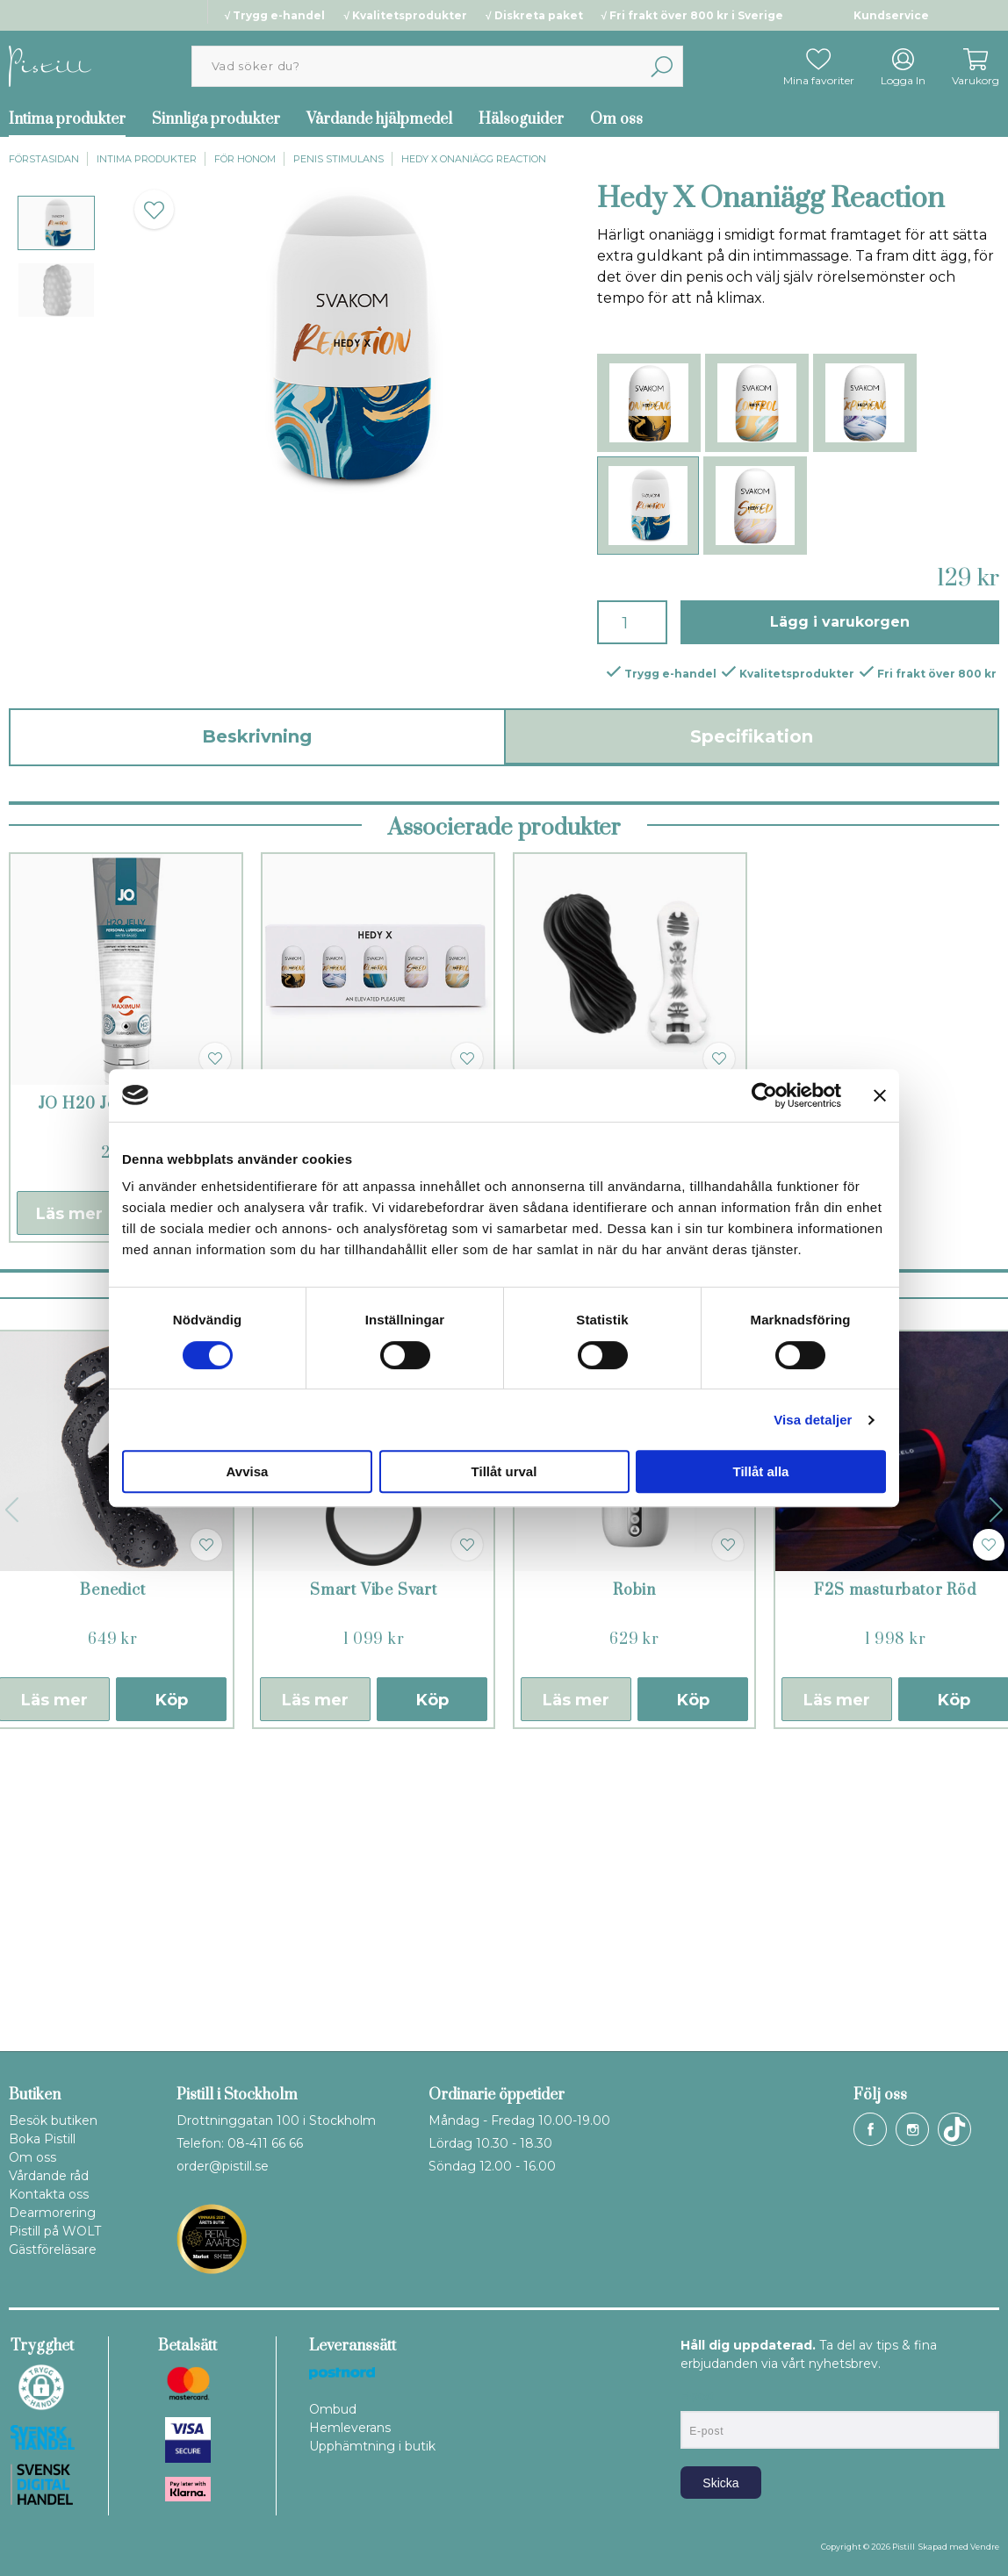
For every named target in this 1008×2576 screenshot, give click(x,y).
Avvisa (248, 1471)
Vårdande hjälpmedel (379, 119)
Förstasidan (44, 159)
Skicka (720, 2483)
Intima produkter (147, 159)
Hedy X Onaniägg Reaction (473, 159)
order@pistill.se (222, 2166)
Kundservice (891, 15)
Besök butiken (53, 2120)
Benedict (112, 1881)
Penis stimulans (338, 159)
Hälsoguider (521, 119)
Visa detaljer (813, 1419)
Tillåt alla (761, 1471)
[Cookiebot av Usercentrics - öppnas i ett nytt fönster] (764, 1095)
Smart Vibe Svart (373, 1881)
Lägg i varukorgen (840, 622)
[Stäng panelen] (880, 1095)
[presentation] (56, 223)
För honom (245, 159)
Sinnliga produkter (216, 119)
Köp (171, 1991)
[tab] (56, 223)
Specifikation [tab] (751, 736)
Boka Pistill (42, 2139)
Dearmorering (52, 2213)
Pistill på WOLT (55, 2231)
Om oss (616, 119)
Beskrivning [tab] (257, 736)
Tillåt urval (504, 1471)
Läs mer (69, 1505)
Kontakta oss (49, 2194)
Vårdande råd (49, 2176)
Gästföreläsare (53, 2249)
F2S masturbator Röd (895, 1881)
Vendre (984, 2546)
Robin (634, 1881)
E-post (696, 2396)
